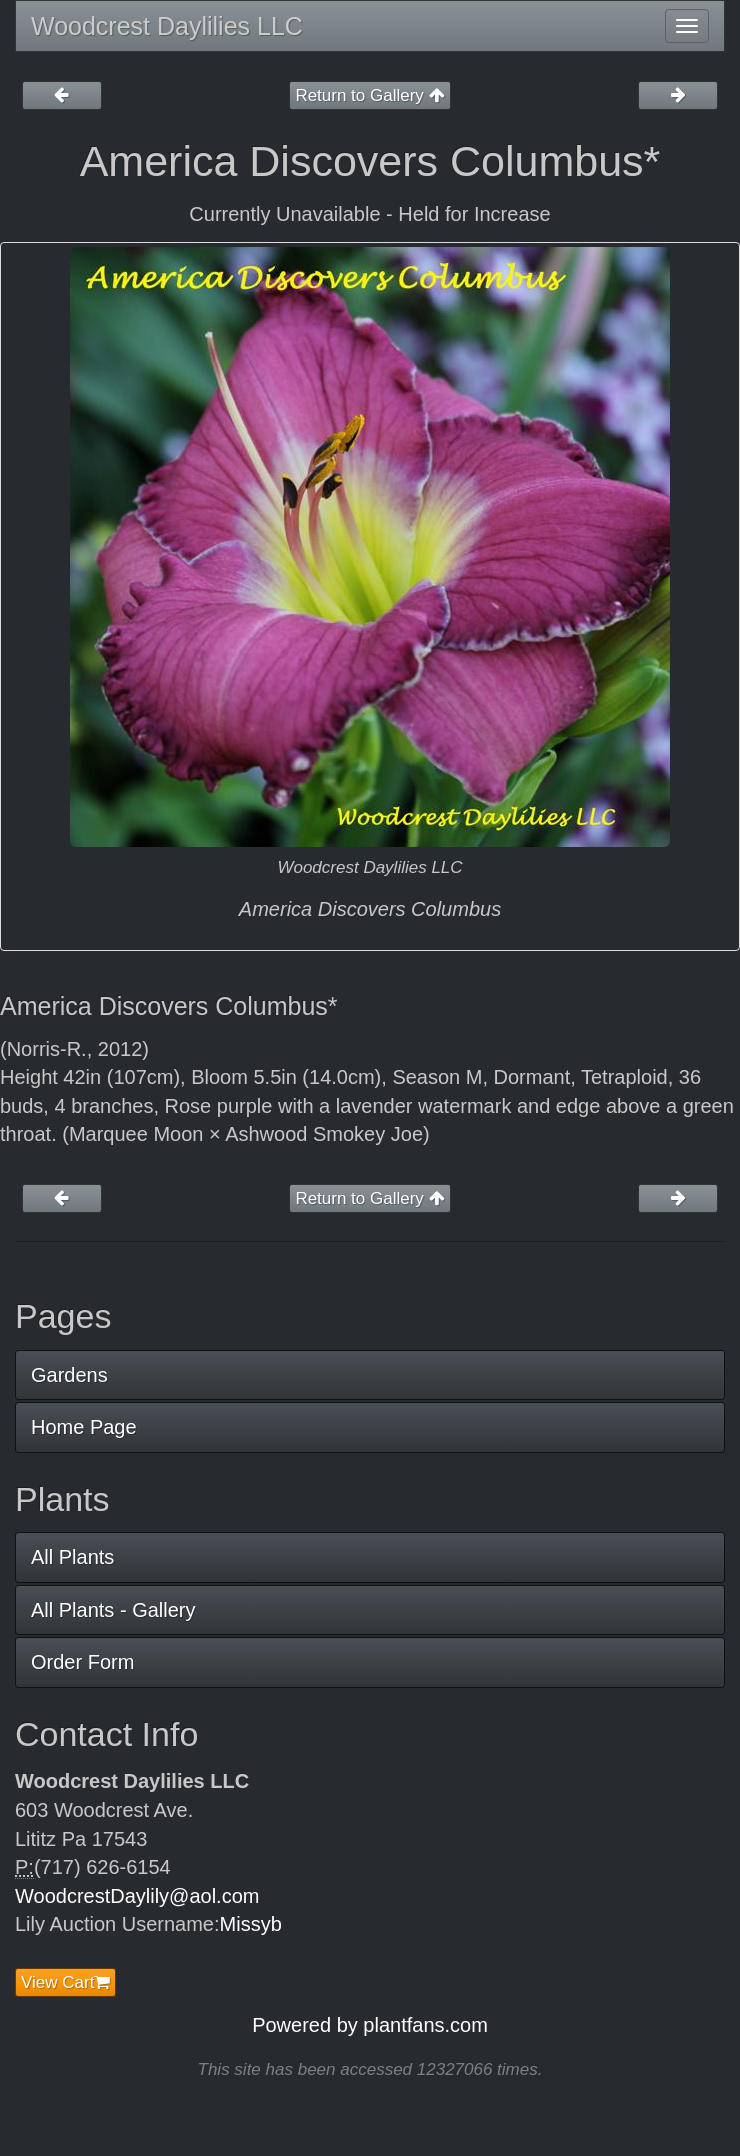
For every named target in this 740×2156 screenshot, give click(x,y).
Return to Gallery (369, 95)
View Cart (65, 1982)
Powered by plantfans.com (370, 2025)
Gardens (69, 1375)
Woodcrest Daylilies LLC (167, 26)
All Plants (72, 1557)
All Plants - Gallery (113, 1610)
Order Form (82, 1662)
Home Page (84, 1427)
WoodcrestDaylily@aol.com (137, 1896)
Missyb (251, 1924)
